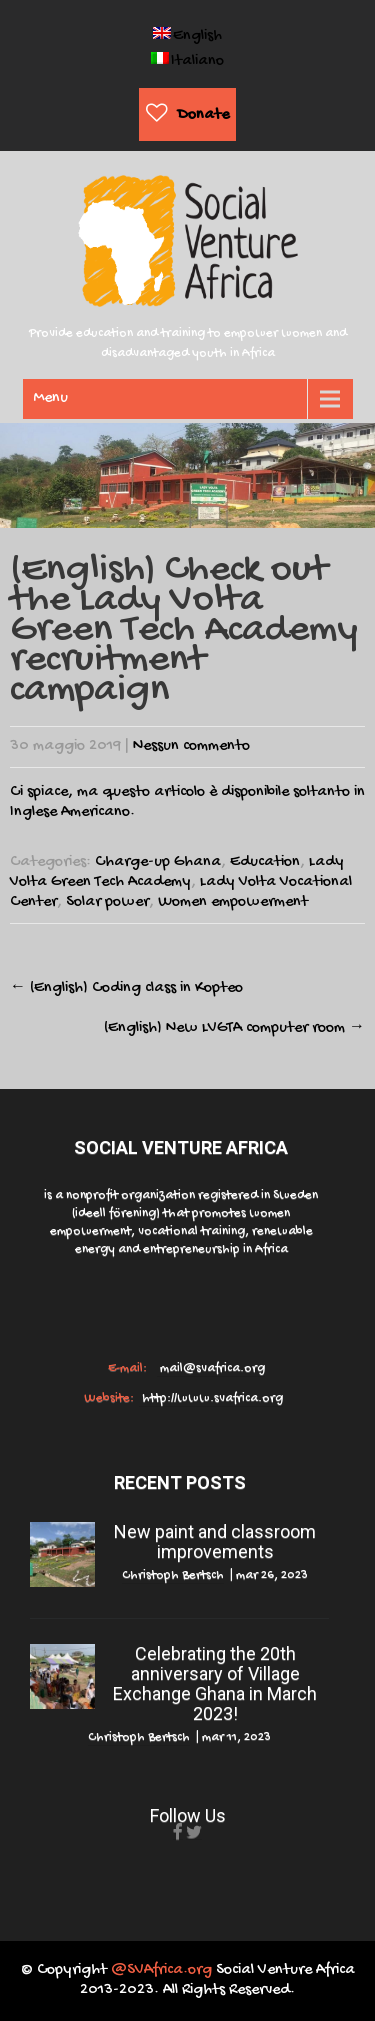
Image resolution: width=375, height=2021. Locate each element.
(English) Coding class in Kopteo (126, 988)
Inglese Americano (70, 812)
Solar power (107, 902)
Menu (50, 398)
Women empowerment (233, 902)
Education (265, 862)
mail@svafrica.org (211, 1368)
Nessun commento (191, 746)
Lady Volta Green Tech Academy (177, 872)
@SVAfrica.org (161, 1970)
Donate (203, 115)
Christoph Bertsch (173, 1575)
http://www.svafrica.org (211, 1398)
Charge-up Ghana (158, 862)
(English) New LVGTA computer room (234, 1028)
